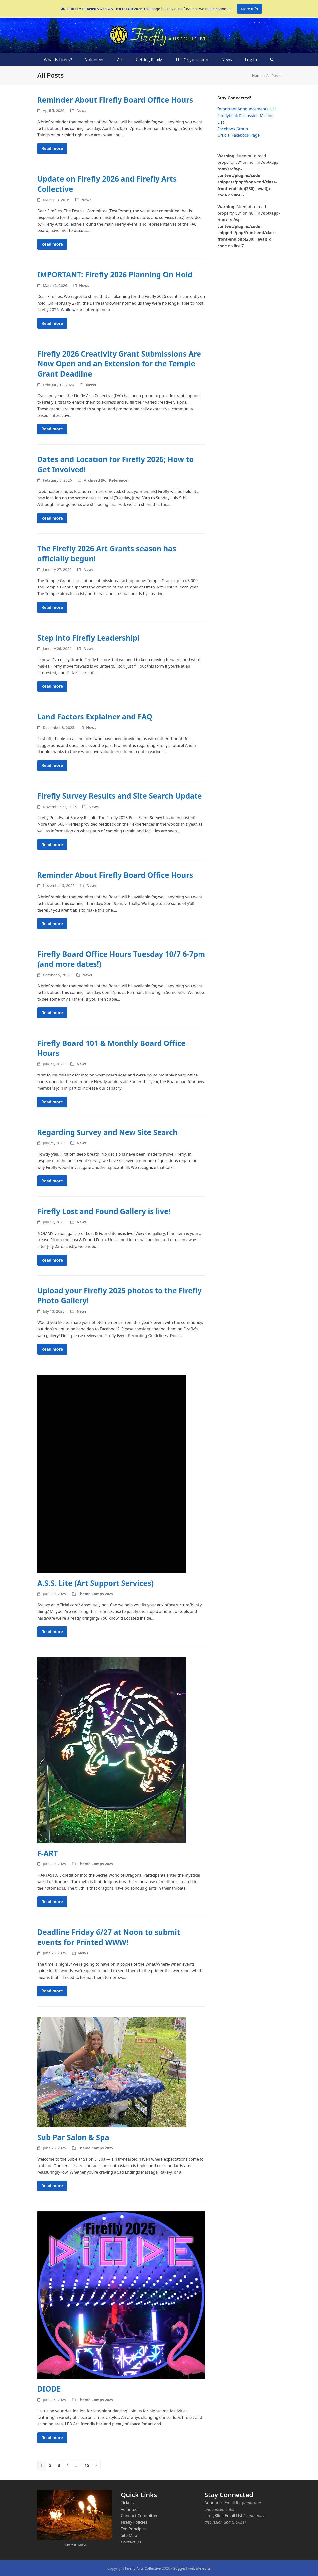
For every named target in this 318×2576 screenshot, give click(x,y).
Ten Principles (134, 2529)
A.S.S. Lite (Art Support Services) (95, 1583)
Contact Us (131, 2542)
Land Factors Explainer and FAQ (94, 717)
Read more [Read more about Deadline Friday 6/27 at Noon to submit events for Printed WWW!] (52, 1991)
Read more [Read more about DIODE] (52, 2437)
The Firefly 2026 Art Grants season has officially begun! (106, 553)
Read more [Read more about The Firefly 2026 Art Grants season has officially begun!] (52, 607)
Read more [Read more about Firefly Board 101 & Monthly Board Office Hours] (52, 1102)
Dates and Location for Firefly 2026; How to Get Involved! (115, 464)
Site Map (129, 2535)
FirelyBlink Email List (223, 2515)
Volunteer (130, 2509)
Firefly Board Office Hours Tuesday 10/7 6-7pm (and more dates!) (121, 959)
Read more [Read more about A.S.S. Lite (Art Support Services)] (52, 1631)
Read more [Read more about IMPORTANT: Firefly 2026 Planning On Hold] (52, 323)
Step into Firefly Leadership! (88, 638)
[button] (272, 59)
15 (88, 2465)
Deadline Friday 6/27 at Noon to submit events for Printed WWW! (108, 1937)
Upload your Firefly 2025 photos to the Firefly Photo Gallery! (119, 1295)
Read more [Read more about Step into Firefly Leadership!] (52, 686)
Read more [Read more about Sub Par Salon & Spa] (52, 2185)
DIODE (49, 2389)
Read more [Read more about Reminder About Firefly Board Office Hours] (52, 148)
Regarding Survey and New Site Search (107, 1132)
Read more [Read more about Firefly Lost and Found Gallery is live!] (52, 1260)
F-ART (47, 1853)
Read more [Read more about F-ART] (52, 1901)
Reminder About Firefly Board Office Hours (115, 100)
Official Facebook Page (238, 135)
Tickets (127, 2502)
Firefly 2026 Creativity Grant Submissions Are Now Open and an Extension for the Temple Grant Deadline (119, 364)
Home (257, 75)
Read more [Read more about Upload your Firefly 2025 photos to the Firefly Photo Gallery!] (52, 1349)
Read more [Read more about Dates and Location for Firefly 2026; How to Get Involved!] (52, 518)
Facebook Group (232, 128)
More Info (249, 8)
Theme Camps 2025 (95, 1593)
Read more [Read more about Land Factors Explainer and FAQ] (52, 765)
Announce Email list (222, 2502)
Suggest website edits (192, 2568)
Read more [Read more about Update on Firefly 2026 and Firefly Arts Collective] (52, 244)
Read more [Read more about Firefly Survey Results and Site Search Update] (52, 844)
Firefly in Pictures (76, 2544)
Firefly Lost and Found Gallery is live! (104, 1211)
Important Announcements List (246, 109)
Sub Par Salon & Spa (73, 2137)
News (82, 110)
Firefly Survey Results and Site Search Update (119, 796)
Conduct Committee (139, 2515)
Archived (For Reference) (106, 480)
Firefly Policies (134, 2522)
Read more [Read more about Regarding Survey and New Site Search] (52, 1181)
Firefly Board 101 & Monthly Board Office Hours (111, 1048)
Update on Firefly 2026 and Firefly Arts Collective (107, 184)
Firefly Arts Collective (143, 2568)
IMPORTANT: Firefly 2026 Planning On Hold (114, 274)
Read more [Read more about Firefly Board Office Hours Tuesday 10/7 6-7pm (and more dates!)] (52, 1012)
